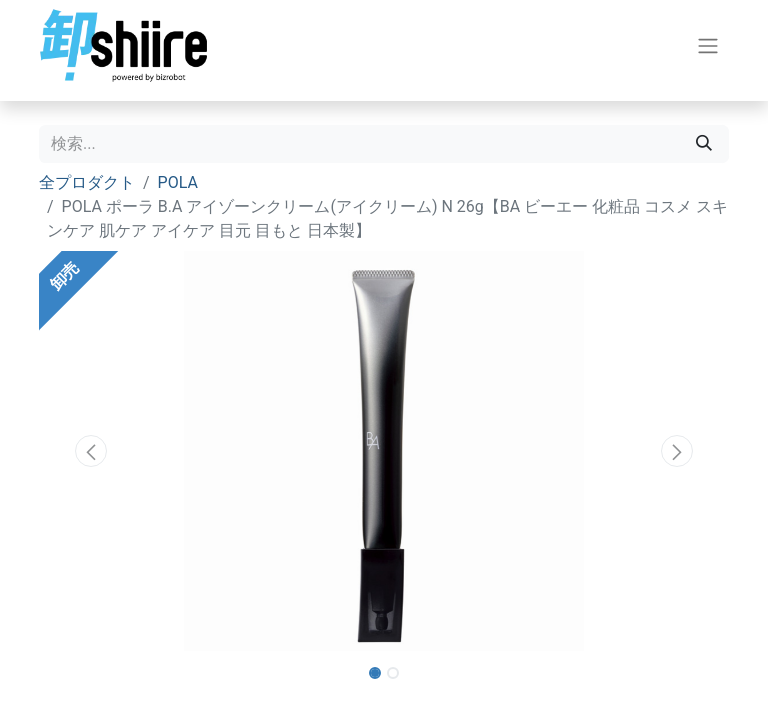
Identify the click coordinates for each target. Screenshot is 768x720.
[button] (91, 451)
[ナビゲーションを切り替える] (708, 45)
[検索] (704, 144)
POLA (178, 182)
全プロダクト (87, 182)
